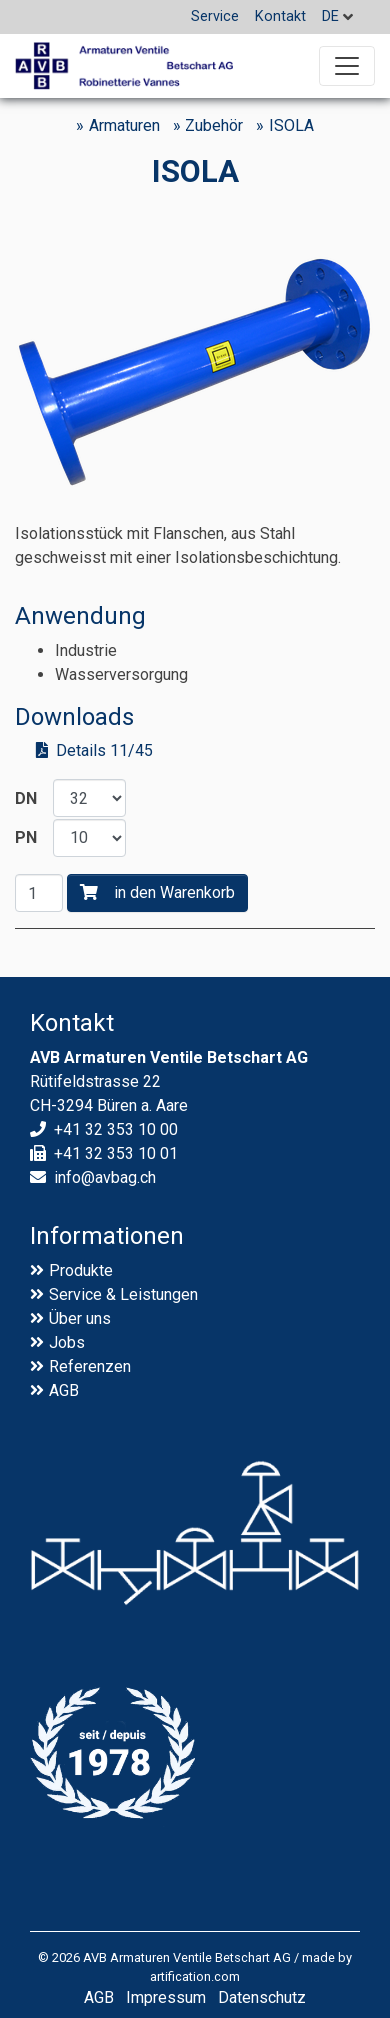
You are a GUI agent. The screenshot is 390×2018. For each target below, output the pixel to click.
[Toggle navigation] (347, 66)
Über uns (80, 1318)
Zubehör (214, 125)
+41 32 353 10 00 (116, 1129)
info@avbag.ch (105, 1177)
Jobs (67, 1342)
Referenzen (90, 1366)
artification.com (195, 1976)
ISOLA (291, 125)
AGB (64, 1390)
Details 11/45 (104, 750)
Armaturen (124, 125)
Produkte (81, 1270)
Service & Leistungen (123, 1294)
